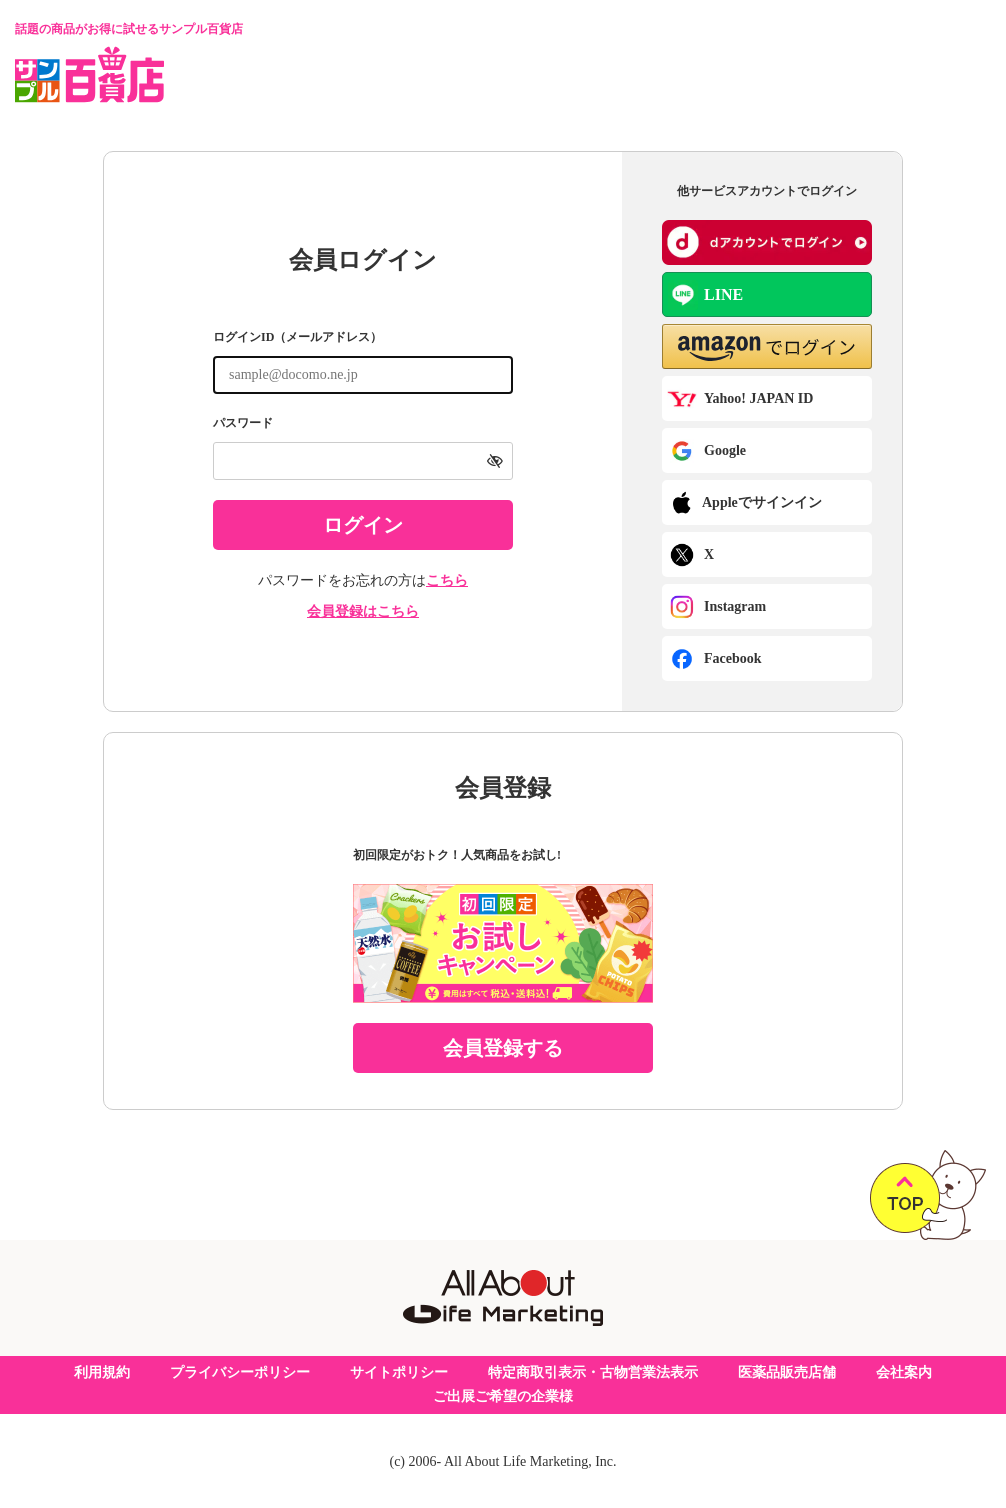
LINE (705, 295)
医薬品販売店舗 (787, 1372)
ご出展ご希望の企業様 (503, 1396)
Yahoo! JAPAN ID (740, 399)
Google (708, 451)
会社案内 (904, 1372)
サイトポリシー (399, 1372)
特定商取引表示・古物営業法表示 (593, 1372)
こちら (447, 580)
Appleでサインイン (746, 503)
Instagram (718, 607)
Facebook (716, 659)
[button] (767, 346)
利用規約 (102, 1372)
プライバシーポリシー (240, 1372)
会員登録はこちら (363, 611)
